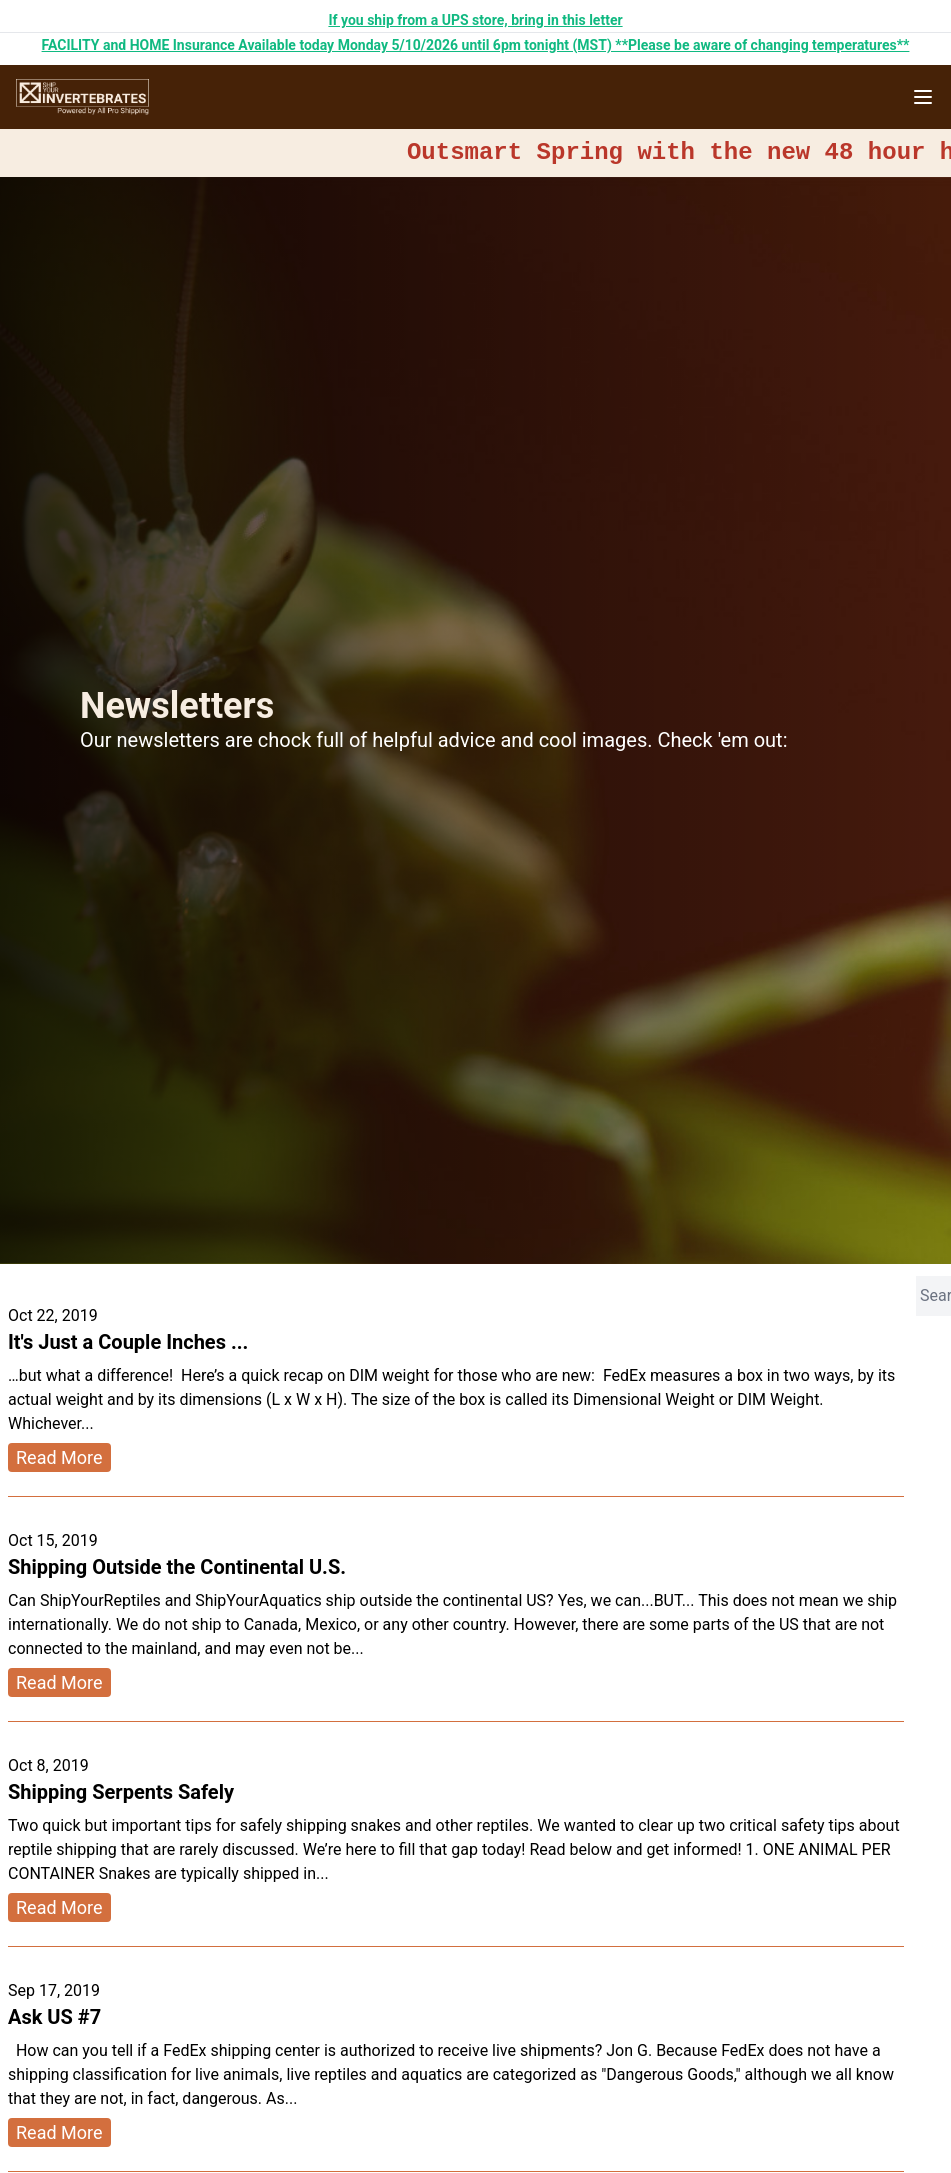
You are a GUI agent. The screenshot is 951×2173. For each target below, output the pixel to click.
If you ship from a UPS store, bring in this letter (475, 20)
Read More (59, 1457)
